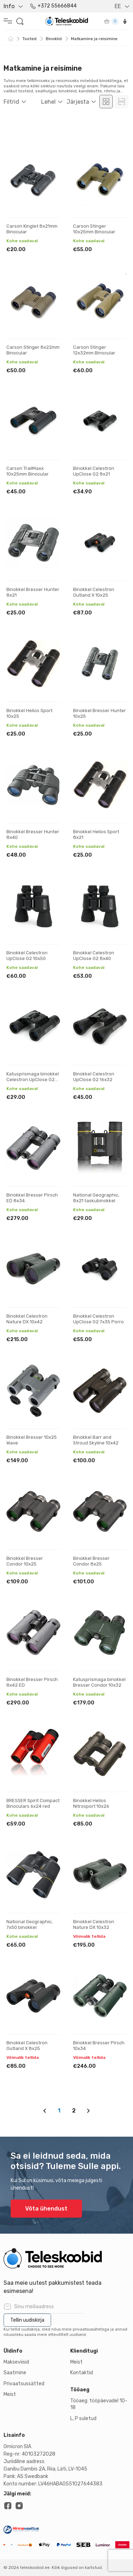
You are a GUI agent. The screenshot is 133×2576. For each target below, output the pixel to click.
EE (118, 6)
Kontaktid (81, 2373)
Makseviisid (16, 2362)
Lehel (48, 101)
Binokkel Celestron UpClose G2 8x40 (93, 955)
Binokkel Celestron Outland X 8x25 (27, 2045)
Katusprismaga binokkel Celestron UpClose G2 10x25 (32, 1079)
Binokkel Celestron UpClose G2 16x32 (93, 1076)
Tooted (29, 38)
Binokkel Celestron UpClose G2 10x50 (27, 955)
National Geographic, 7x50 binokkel (29, 1924)
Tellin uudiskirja (27, 2320)
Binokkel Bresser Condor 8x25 (91, 1561)
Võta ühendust (46, 2208)
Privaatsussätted (24, 2384)
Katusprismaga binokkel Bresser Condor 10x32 (99, 1682)
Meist (10, 2394)
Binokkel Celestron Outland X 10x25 (93, 592)
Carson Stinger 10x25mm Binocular (94, 228)
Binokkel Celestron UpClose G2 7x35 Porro (98, 1318)
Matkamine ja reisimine (94, 38)
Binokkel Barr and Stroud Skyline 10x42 (95, 1440)
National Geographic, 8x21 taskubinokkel (96, 1197)
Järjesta (78, 101)
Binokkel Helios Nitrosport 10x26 (91, 1803)
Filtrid (11, 101)
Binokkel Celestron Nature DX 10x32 (93, 1924)
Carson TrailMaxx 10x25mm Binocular (27, 471)
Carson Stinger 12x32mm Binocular (94, 350)
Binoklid (54, 38)
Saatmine (15, 2373)
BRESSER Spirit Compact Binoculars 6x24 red (33, 1803)
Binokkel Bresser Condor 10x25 (24, 1561)
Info (9, 6)
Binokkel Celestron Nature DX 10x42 (27, 1318)
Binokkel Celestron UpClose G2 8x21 (93, 471)
